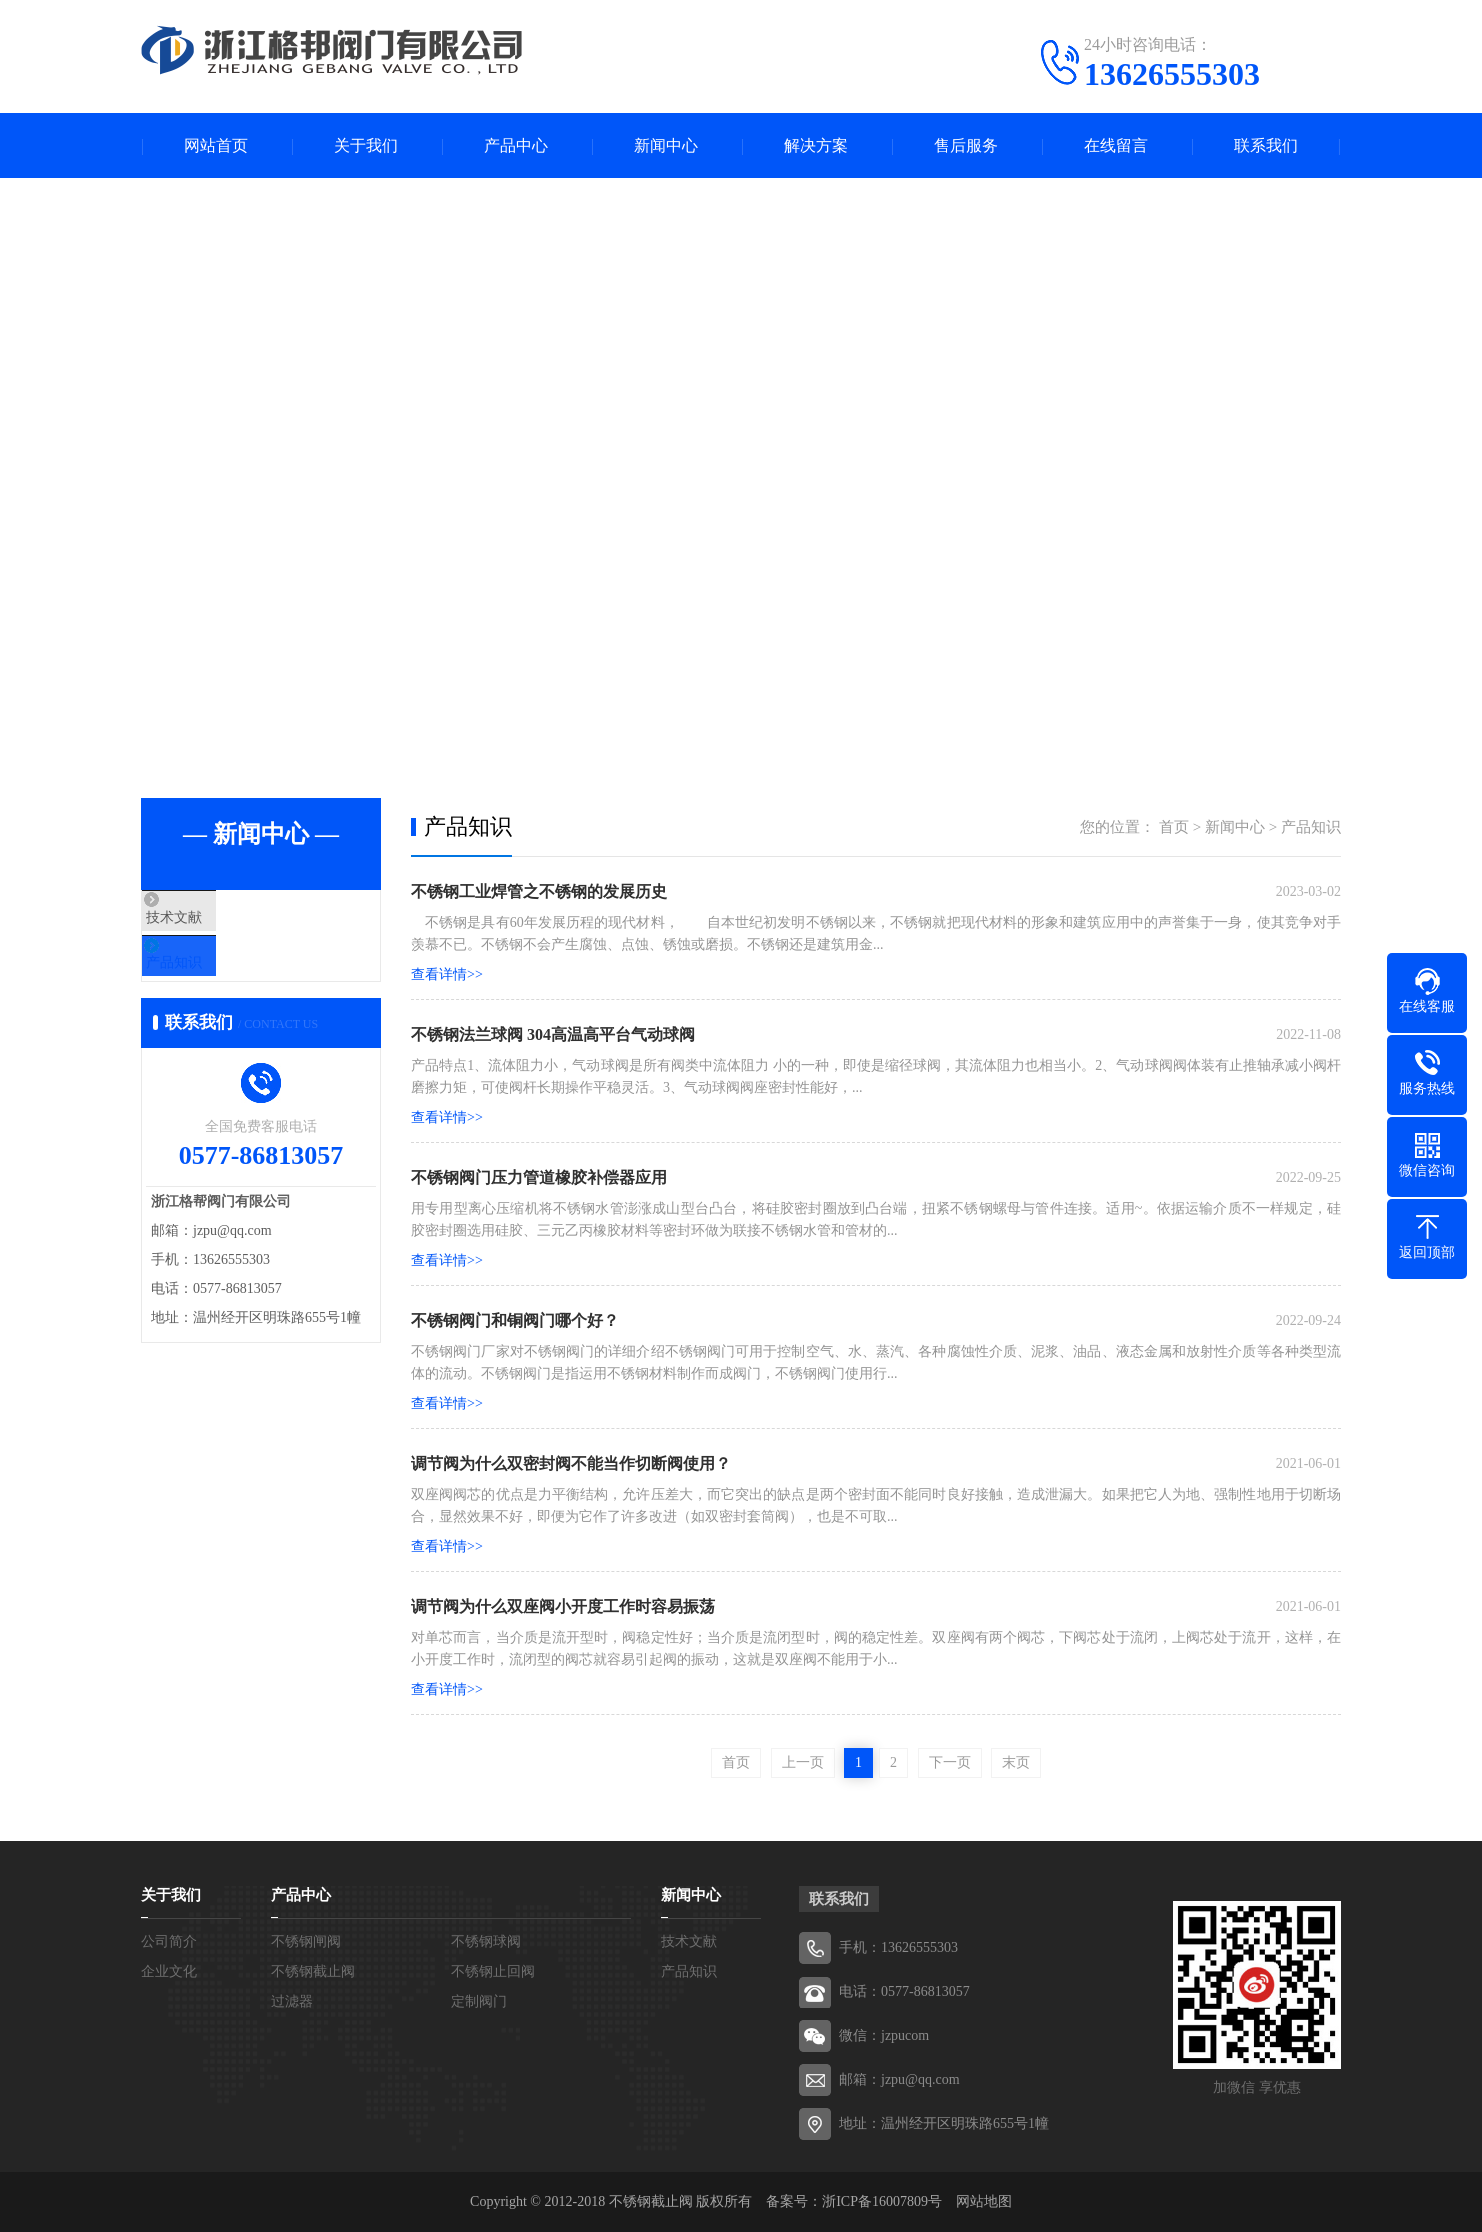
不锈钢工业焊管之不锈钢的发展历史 (539, 891)
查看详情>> (447, 974)
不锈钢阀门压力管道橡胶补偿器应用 (539, 1177)
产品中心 (516, 145)
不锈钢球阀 (486, 1941)
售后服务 (966, 145)
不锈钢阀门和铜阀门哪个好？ (515, 1320)
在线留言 (1116, 145)
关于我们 (366, 145)
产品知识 (218, 979)
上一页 (803, 1762)
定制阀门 (479, 2001)
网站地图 (984, 2201)
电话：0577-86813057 (904, 1991)
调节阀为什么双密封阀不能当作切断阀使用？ (571, 1463)
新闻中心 (666, 145)
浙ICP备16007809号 (882, 2201)
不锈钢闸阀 (306, 1941)
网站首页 (216, 145)
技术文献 (218, 920)
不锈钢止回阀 (493, 1971)
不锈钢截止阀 (313, 1971)
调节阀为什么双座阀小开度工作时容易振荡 (563, 1606)
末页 (1016, 1762)
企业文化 (169, 1971)
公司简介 (169, 1941)
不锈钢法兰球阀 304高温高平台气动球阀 (553, 1034)
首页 (1174, 827)
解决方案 (816, 145)
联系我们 (1266, 145)
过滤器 (292, 2001)
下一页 (950, 1762)
